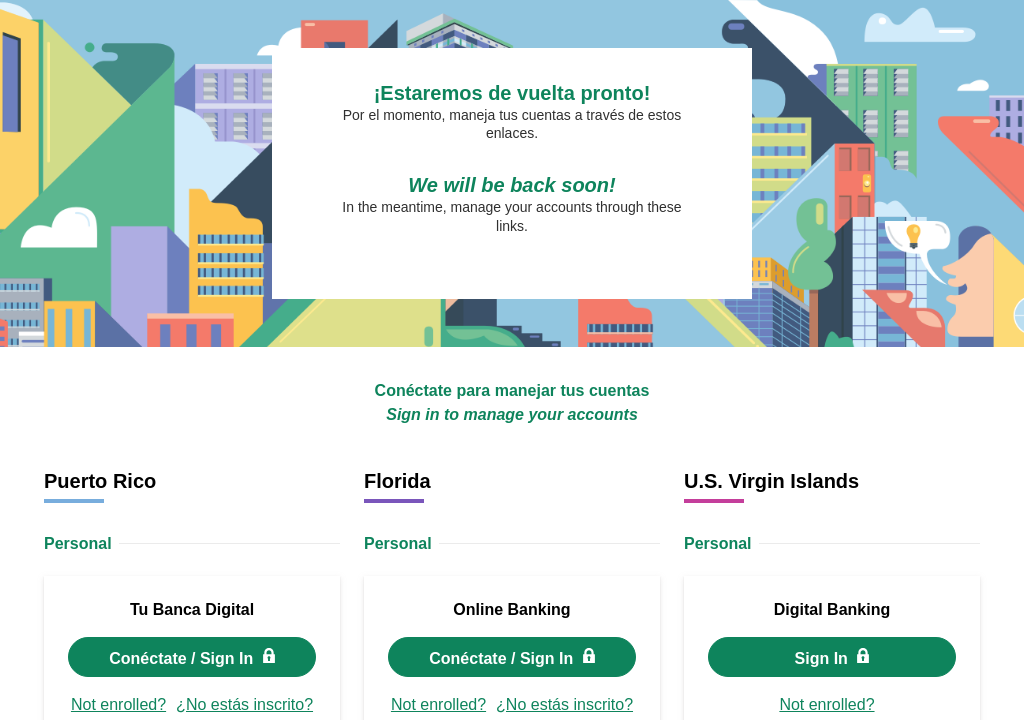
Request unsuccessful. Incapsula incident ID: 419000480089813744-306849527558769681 (512, 360)
